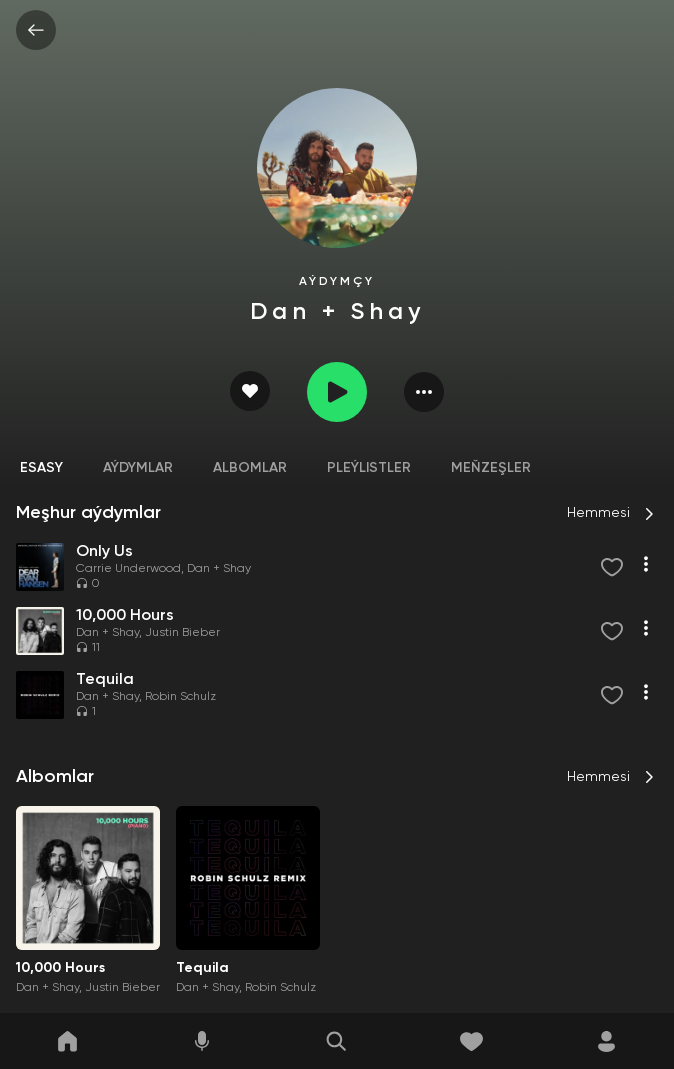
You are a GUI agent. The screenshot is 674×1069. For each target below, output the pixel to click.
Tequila (202, 968)
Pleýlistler (369, 468)
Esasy (41, 468)
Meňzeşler (491, 468)
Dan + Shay (219, 569)
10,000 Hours (60, 968)
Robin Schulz (180, 697)
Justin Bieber (182, 633)
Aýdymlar (138, 468)
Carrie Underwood (128, 569)
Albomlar (250, 468)
